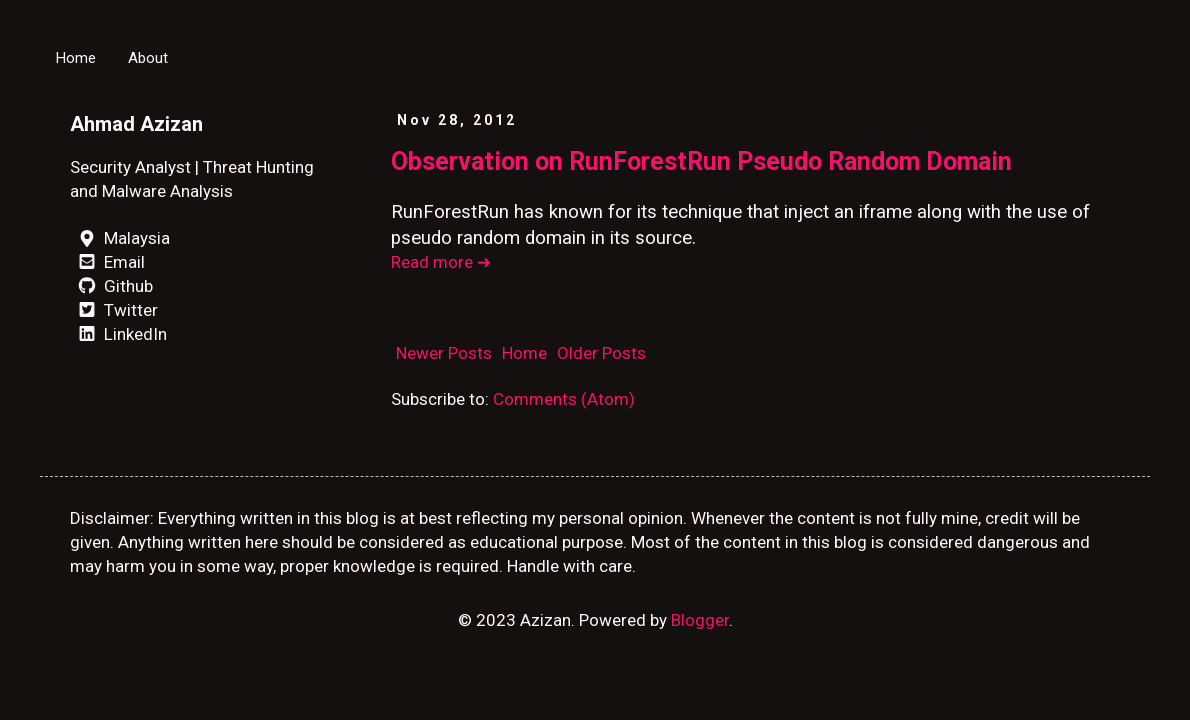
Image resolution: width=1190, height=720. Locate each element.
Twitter (114, 310)
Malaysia (120, 238)
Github (111, 286)
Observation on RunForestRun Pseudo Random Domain (701, 161)
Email (107, 262)
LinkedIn (118, 334)
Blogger (700, 620)
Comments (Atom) (564, 399)
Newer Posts (444, 353)
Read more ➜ (441, 262)
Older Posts (601, 353)
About (148, 58)
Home (76, 58)
